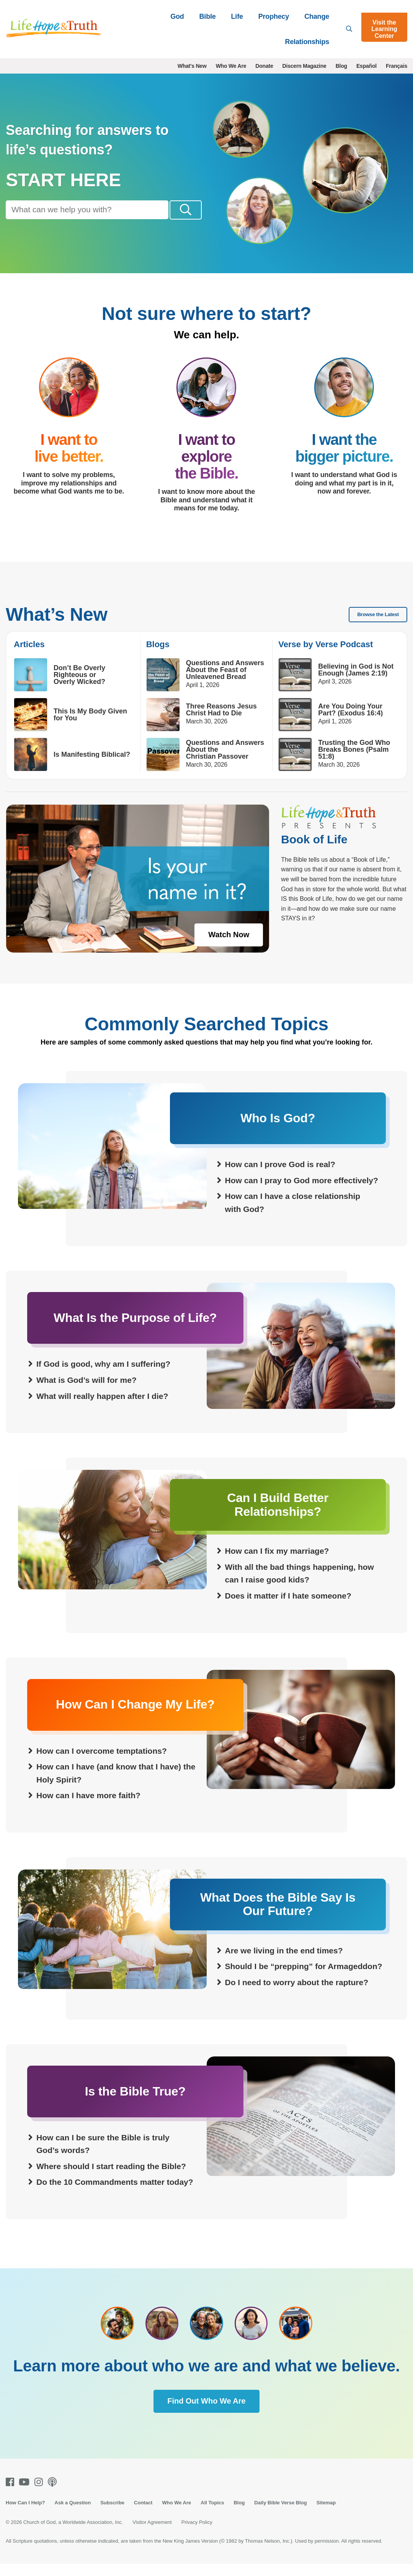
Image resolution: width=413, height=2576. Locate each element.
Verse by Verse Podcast (325, 656)
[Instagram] (40, 2494)
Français (396, 66)
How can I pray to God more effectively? (301, 1192)
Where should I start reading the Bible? (111, 2178)
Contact (143, 2515)
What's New (192, 66)
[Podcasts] (53, 2494)
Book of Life (314, 851)
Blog (341, 66)
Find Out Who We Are (206, 2413)
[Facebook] (11, 2494)
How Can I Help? (25, 2515)
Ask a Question (73, 2515)
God (177, 16)
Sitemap (326, 2515)
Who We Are (231, 66)
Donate (264, 66)
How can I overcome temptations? (101, 1763)
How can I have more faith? (88, 1807)
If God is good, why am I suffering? (103, 1376)
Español (366, 66)
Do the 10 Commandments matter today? (114, 2194)
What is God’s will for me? (86, 1392)
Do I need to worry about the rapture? (297, 1994)
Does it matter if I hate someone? (288, 1608)
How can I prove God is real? (280, 1176)
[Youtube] (26, 2494)
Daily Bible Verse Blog (280, 2515)
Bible (207, 16)
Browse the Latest (378, 627)
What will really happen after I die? (102, 1408)
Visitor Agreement (151, 2534)
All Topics (212, 2515)
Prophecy (273, 16)
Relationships (307, 42)
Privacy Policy (196, 2534)
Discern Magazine (304, 66)
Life (237, 16)
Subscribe (112, 2515)
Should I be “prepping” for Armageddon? (303, 1978)
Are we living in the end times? (284, 1962)
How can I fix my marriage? (277, 1563)
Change (316, 16)
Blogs (158, 656)
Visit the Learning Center (384, 29)
